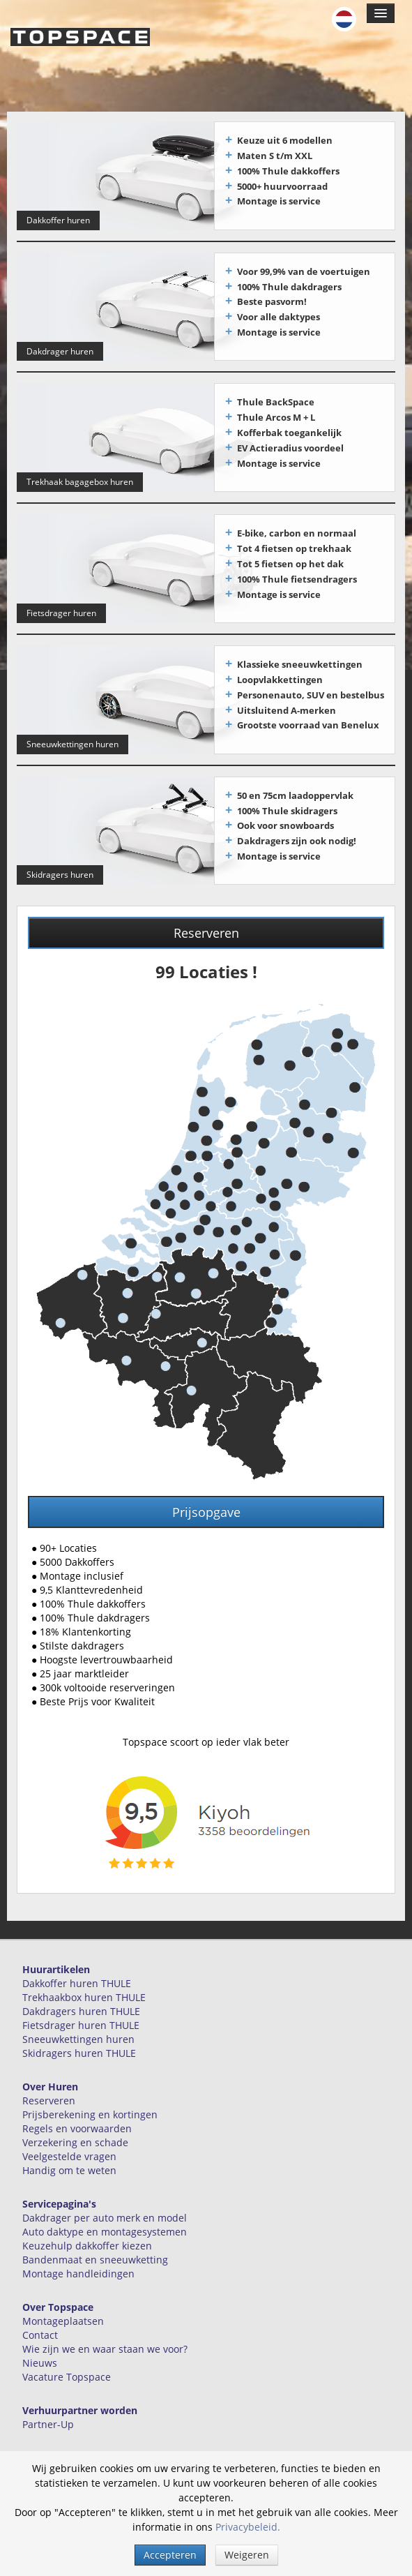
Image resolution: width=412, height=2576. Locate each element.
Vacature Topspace (66, 2370)
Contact (40, 2328)
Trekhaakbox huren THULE (84, 1991)
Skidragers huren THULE (79, 2046)
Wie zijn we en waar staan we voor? (105, 2342)
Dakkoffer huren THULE (76, 1977)
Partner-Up (48, 2418)
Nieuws (39, 2356)
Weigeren (246, 2554)
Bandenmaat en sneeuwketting (95, 2253)
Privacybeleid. (247, 2526)
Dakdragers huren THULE (81, 2005)
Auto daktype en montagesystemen (104, 2225)
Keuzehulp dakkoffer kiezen (87, 2239)
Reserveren (206, 926)
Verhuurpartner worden (79, 2404)
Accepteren (170, 2554)
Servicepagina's (59, 2197)
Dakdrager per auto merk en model (104, 2211)
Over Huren (50, 2080)
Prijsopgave (206, 1505)
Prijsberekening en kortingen (90, 2108)
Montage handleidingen (78, 2267)
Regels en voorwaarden (77, 2122)
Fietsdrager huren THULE (80, 2018)
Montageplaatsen (63, 2314)
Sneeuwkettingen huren (78, 2032)
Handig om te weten (69, 2164)
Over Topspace (57, 2300)
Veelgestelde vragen (69, 2150)
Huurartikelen (56, 1963)
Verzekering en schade (75, 2136)
